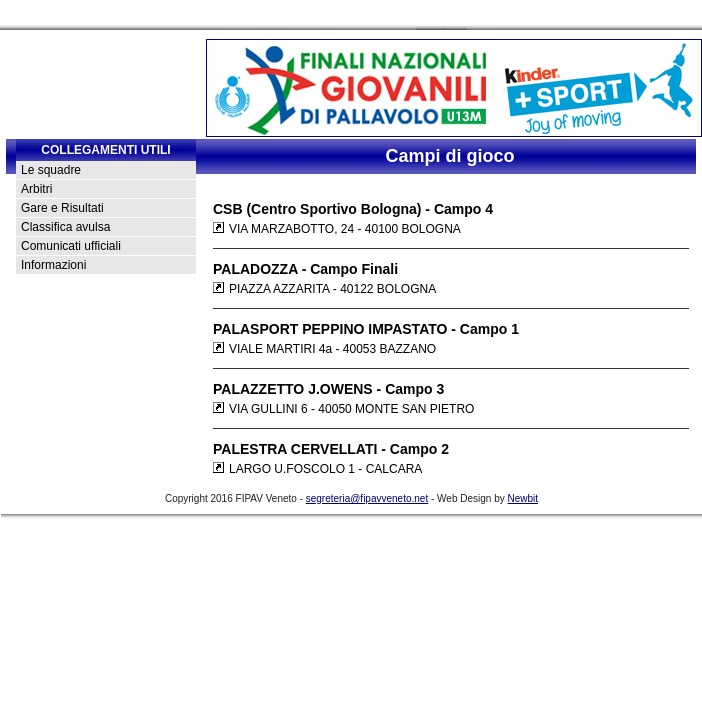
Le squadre (51, 170)
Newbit (523, 498)
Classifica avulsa (65, 227)
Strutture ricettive (552, 16)
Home (210, 16)
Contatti (253, 16)
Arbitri (36, 189)
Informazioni (53, 265)
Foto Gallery (411, 16)
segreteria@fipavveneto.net (367, 498)
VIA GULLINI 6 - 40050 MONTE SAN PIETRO (343, 409)
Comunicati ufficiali (71, 246)
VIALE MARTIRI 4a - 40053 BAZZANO (324, 349)
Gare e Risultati (62, 208)
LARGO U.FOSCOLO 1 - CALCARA (317, 469)
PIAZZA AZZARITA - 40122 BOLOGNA (324, 289)
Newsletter (476, 16)
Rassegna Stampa (326, 16)
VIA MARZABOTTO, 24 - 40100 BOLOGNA (337, 229)
